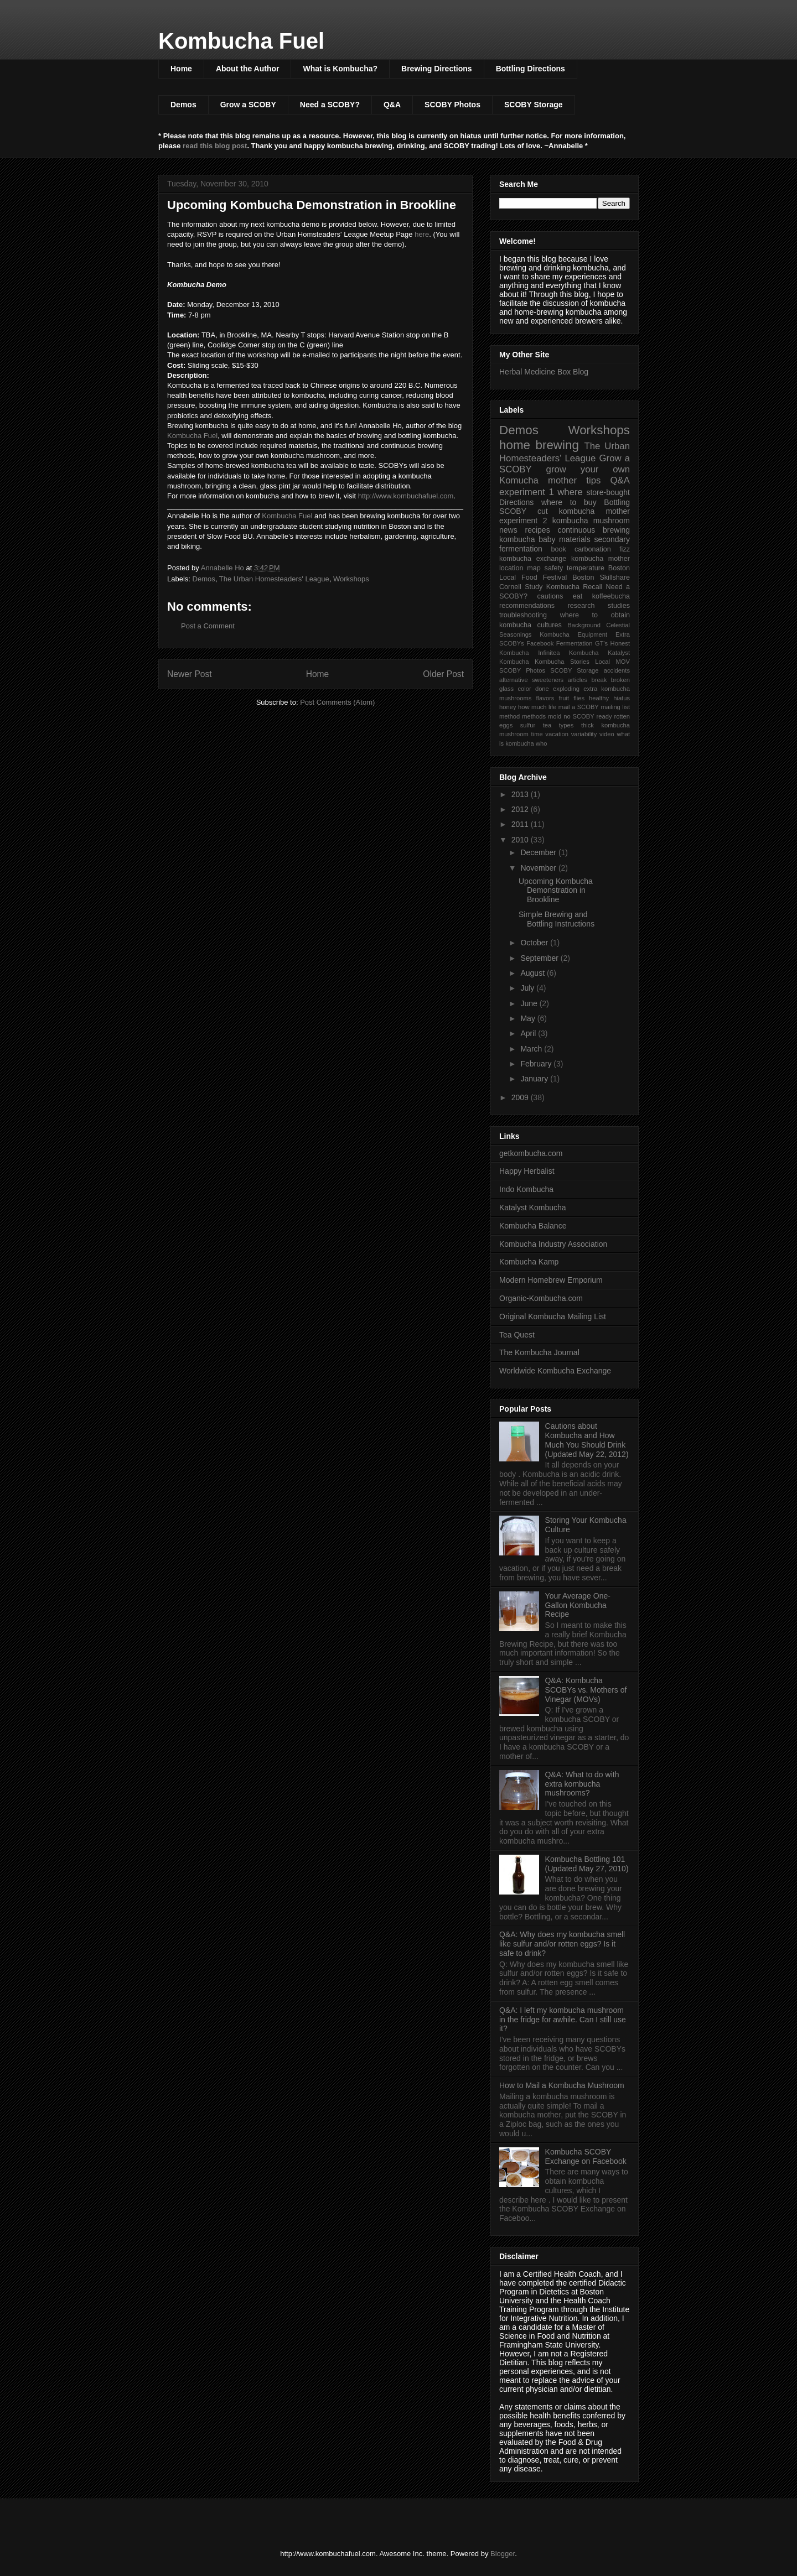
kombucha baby (527, 539)
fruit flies (571, 698)
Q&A (392, 104)
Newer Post (189, 674)
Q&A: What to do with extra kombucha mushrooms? (582, 1784)
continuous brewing (593, 529)
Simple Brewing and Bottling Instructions (556, 919)
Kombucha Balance (532, 1225)
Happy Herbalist (527, 1171)
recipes (537, 529)
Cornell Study (520, 587)
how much (532, 707)
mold (554, 716)
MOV (623, 661)
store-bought (608, 492)
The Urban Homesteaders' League (274, 579)
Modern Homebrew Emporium (551, 1280)
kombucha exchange (532, 559)
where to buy (569, 502)
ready (604, 716)
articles (577, 679)
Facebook (539, 643)
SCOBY (512, 511)
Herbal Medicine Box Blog (543, 371)
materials (575, 539)
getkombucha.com (530, 1153)
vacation (556, 734)
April (529, 1033)
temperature (585, 568)
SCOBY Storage (533, 104)
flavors (545, 698)
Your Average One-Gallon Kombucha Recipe (577, 1605)
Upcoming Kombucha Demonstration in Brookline (556, 890)
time (537, 734)
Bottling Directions (530, 68)
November (539, 867)
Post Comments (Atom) (337, 702)
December (539, 852)
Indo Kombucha (526, 1189)
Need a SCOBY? (330, 104)
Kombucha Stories (562, 661)
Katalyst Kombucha (532, 1207)
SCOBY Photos (452, 104)
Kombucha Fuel (241, 41)
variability (584, 734)
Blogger (502, 2553)
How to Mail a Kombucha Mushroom (561, 2085)
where (570, 492)
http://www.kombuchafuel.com (406, 496)
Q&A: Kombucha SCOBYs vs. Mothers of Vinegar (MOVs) (586, 1690)
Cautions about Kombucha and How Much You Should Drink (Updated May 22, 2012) (587, 1440)
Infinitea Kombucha (568, 652)
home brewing (539, 445)
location (511, 568)
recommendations (527, 606)
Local (602, 661)
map (534, 568)
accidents (617, 670)
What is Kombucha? (340, 68)
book (558, 549)
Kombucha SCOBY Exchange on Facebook (586, 2156)
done (542, 688)
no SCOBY (578, 716)
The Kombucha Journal (539, 1352)
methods (534, 716)
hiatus (621, 698)
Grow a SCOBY (248, 104)
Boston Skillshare (601, 577)
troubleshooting (523, 615)
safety (554, 568)
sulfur (527, 725)
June (529, 1003)
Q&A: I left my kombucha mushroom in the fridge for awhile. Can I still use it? (562, 2019)
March (532, 1048)
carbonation (593, 549)
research (581, 606)
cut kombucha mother (583, 511)
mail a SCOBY (578, 707)
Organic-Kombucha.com (541, 1298)
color (524, 688)
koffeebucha (611, 596)
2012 (521, 809)
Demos (183, 104)
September (540, 958)
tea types (558, 725)
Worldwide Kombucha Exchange (555, 1370)
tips (593, 480)
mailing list (615, 707)
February (536, 1063)
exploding (566, 688)
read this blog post (215, 146)
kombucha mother (600, 559)
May (528, 1018)
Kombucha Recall (574, 587)
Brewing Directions (436, 68)
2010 (521, 839)
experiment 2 (523, 520)
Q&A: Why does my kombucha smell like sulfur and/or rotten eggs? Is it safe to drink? (562, 1944)
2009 (521, 1097)
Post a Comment (208, 626)
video (606, 734)
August (533, 973)
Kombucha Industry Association (553, 1244)
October (535, 942)
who (541, 743)
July (528, 987)
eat (578, 596)
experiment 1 (526, 492)
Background (584, 625)
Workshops (351, 579)
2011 (521, 824)
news (508, 529)
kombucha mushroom (591, 520)
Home (181, 68)
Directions (516, 502)
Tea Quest (517, 1334)
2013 (521, 794)
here (422, 234)
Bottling (617, 502)
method (509, 716)
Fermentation (574, 643)
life (552, 707)
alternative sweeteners (531, 679)
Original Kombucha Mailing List (552, 1316)
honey (507, 707)
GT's (601, 643)
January (535, 1078)
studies (619, 606)
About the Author (248, 68)
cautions (550, 596)
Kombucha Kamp (528, 1261)
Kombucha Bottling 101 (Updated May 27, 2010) (587, 1864)
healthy (599, 698)
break (599, 679)
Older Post (443, 674)
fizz (624, 549)
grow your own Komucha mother (564, 475)
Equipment (593, 634)
